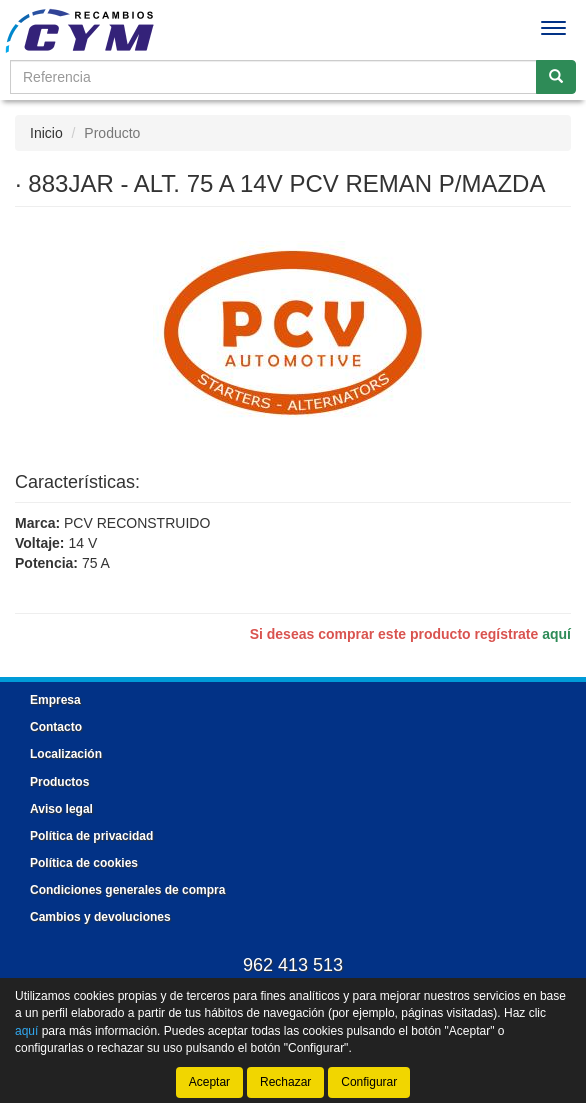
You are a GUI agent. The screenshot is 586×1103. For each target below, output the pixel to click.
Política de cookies (84, 863)
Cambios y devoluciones (100, 917)
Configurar (369, 1082)
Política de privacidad (91, 836)
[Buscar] (556, 77)
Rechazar (285, 1082)
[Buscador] (273, 77)
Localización (66, 754)
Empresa (55, 700)
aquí (556, 634)
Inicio (46, 133)
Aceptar (209, 1082)
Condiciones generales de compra (127, 890)
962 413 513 (293, 965)
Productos (59, 782)
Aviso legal (61, 809)
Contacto (56, 727)
